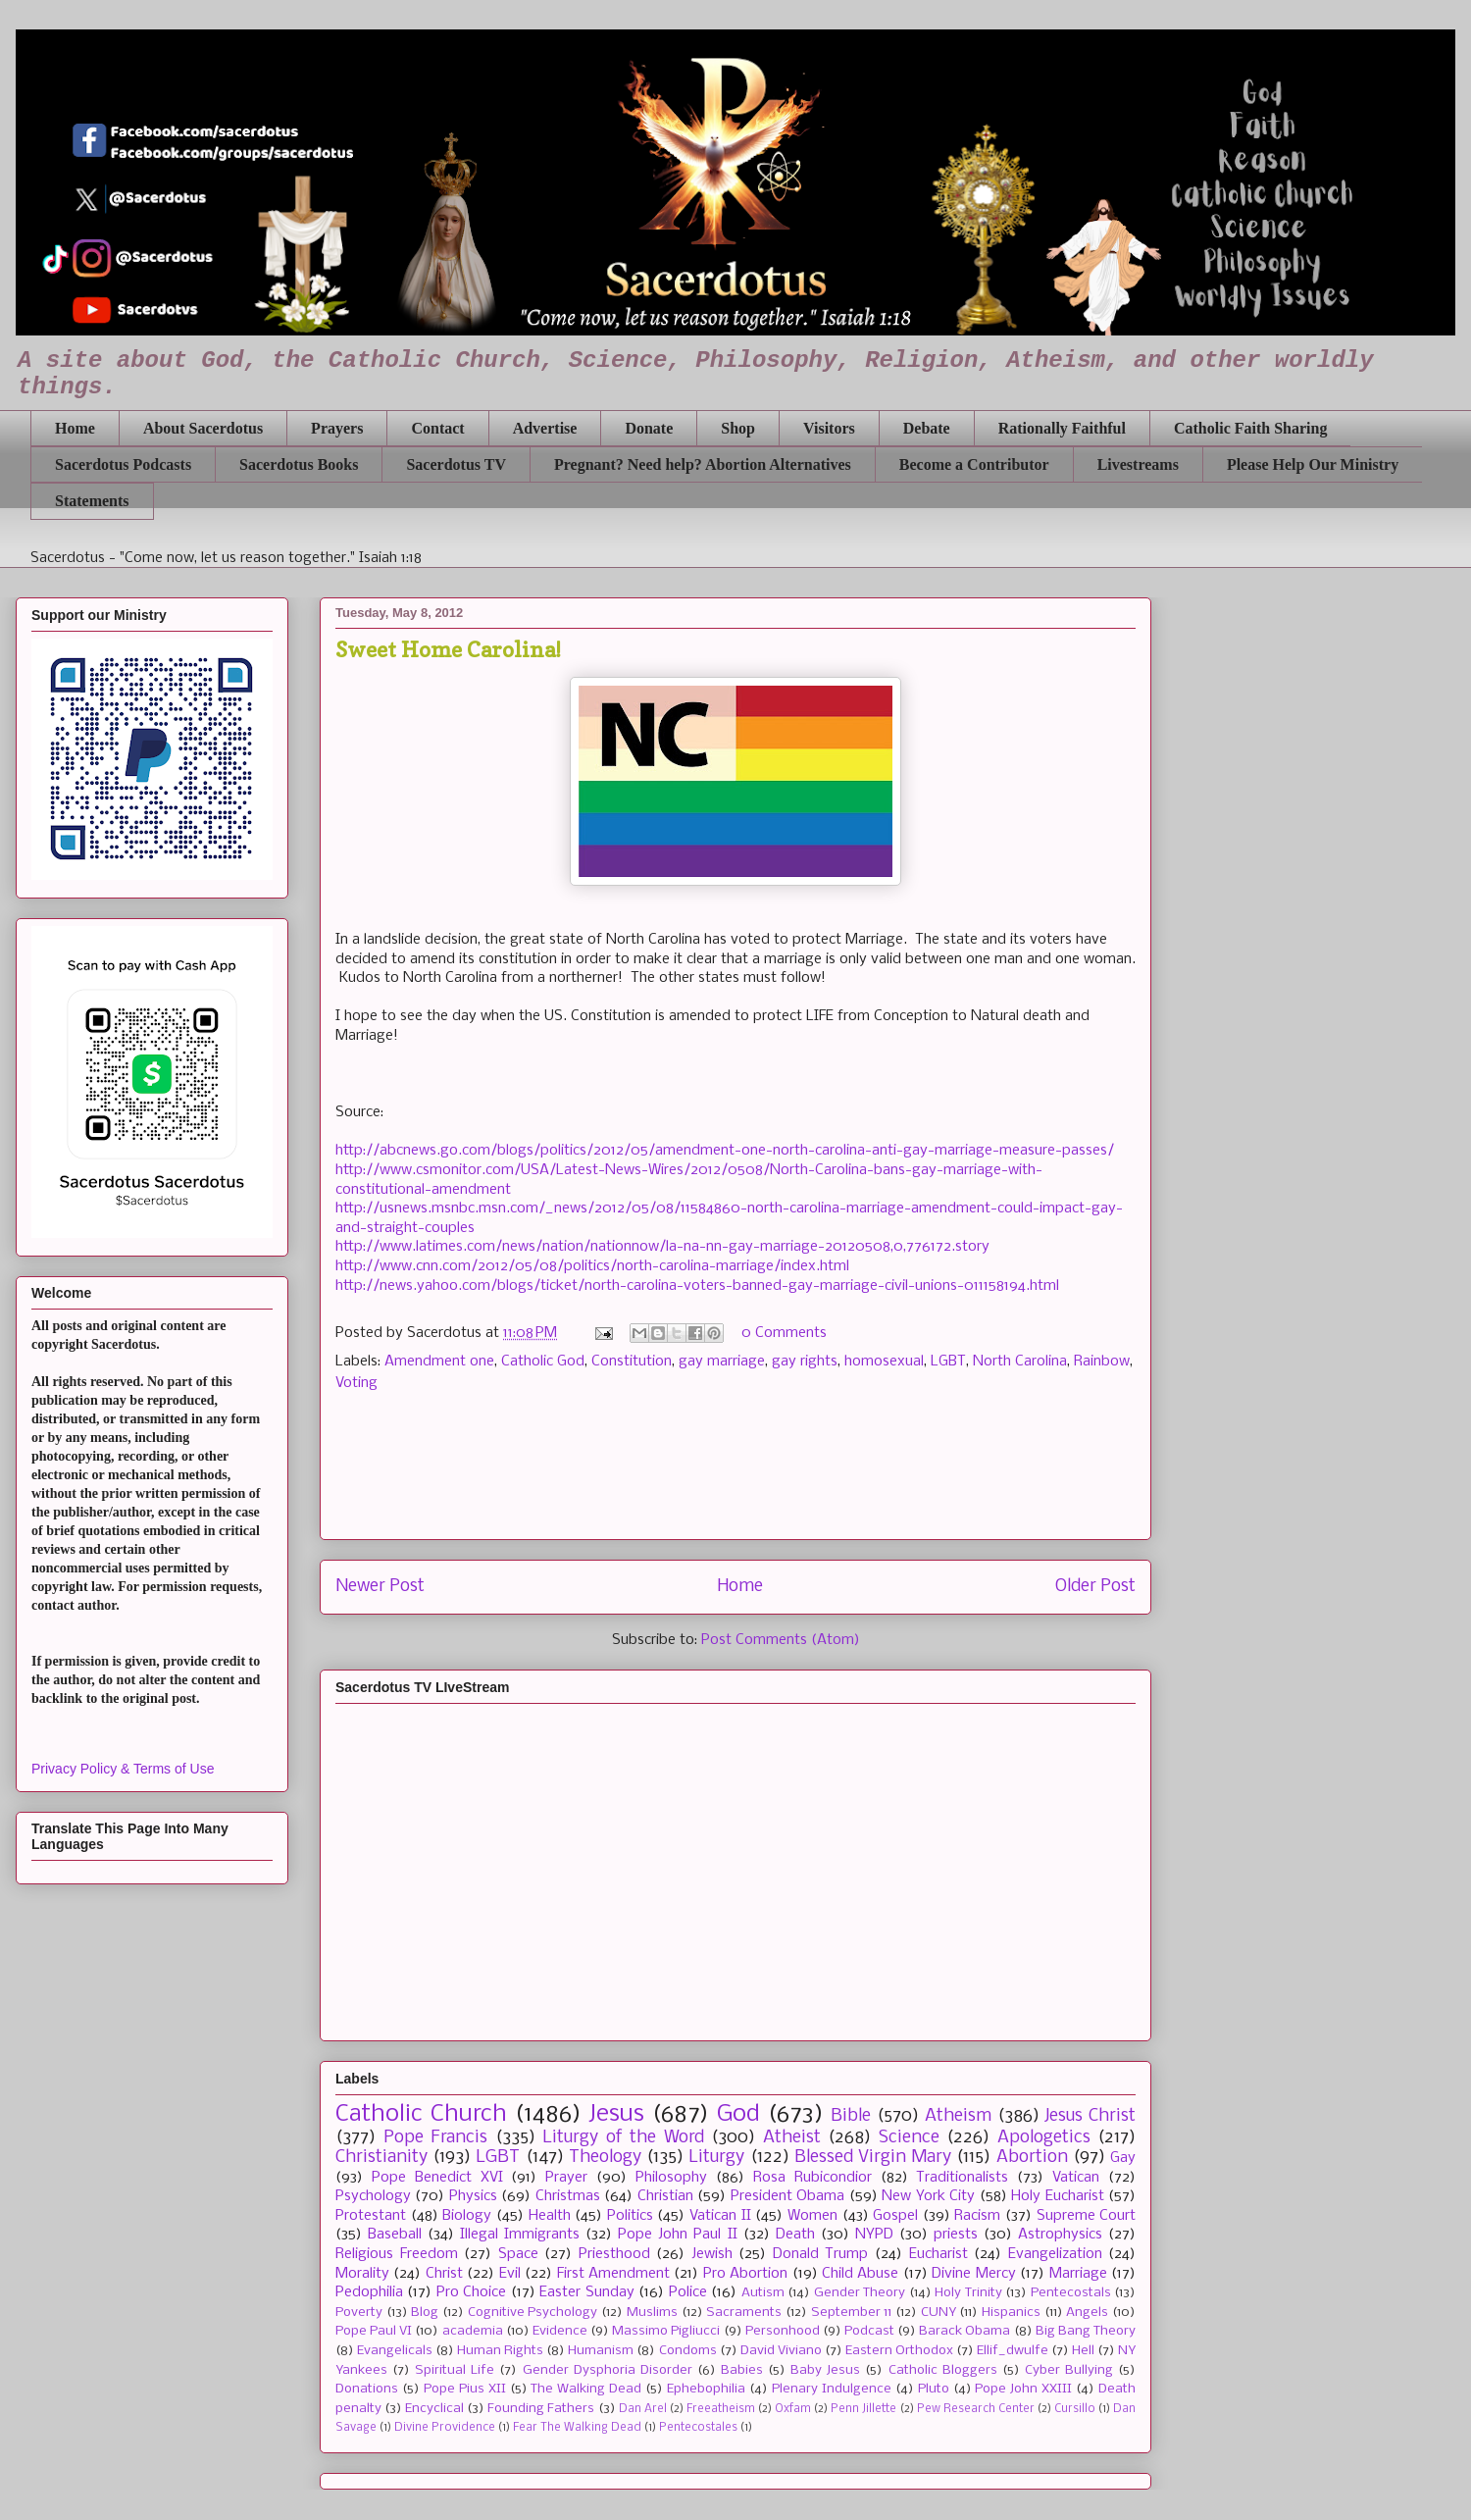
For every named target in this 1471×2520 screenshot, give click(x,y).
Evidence (560, 2331)
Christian (665, 2196)
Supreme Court (1087, 2216)
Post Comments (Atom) (780, 1640)
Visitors (829, 428)
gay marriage (722, 1361)
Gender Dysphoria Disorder (607, 2370)
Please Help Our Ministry (1312, 464)
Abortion (1032, 2157)
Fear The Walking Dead (577, 2428)
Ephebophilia (706, 2389)
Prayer (566, 2178)
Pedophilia (369, 2292)
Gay (1123, 2158)
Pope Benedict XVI (437, 2178)
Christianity (381, 2157)
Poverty (358, 2312)
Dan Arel (643, 2409)
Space (518, 2254)
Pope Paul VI (373, 2331)
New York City (928, 2196)
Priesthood (614, 2254)
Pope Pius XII (465, 2389)
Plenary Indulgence (831, 2389)
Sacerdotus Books (298, 464)
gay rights (804, 1361)
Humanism (601, 2350)
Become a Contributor (974, 464)
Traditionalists (962, 2178)
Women (812, 2216)
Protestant (370, 2216)
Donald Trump (821, 2254)
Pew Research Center (976, 2409)
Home (75, 428)
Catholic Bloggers (942, 2370)
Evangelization (1055, 2254)
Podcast (869, 2331)
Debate (926, 428)
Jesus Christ (1090, 2116)
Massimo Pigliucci (666, 2331)
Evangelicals (394, 2350)
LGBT (948, 1361)
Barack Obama (964, 2331)
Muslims (652, 2312)
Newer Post (380, 1586)
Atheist (792, 2138)
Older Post (1095, 1586)
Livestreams (1138, 464)
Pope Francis (435, 2138)
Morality (362, 2274)
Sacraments (744, 2312)
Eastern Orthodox (899, 2350)
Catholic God (542, 1361)
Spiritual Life (454, 2370)
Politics (630, 2216)
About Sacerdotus (203, 428)
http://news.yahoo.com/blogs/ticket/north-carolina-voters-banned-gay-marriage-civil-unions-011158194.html (697, 1286)
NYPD (874, 2234)
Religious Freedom (396, 2254)
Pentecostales (698, 2428)
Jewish (712, 2254)
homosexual (884, 1361)
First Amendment (613, 2274)
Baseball (395, 2234)
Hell (1083, 2350)
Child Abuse (860, 2274)
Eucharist (938, 2254)
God (738, 2114)
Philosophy (671, 2178)
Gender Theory (859, 2293)
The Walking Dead (586, 2389)
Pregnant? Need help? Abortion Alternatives (702, 464)
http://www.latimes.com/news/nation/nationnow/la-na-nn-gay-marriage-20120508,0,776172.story (662, 1247)
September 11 (851, 2312)
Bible (851, 2116)
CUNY (938, 2312)
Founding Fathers (540, 2408)
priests (956, 2234)
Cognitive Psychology (533, 2312)
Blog (424, 2312)
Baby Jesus (825, 2370)
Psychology (373, 2196)
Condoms (688, 2350)
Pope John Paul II (677, 2234)
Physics (473, 2196)
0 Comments (784, 1333)
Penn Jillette (863, 2409)
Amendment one (439, 1361)
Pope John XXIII (1023, 2389)
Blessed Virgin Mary (872, 2157)
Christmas (567, 2196)
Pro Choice (471, 2292)
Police (688, 2292)
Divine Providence (444, 2428)
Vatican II (720, 2216)
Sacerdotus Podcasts (123, 464)
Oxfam (793, 2409)
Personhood (782, 2331)
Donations (366, 2389)
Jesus (616, 2114)
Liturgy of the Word (623, 2138)
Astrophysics (1060, 2234)
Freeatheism (720, 2409)
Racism (977, 2216)
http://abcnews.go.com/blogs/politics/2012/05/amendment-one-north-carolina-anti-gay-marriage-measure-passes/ (724, 1150)
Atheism (958, 2116)
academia (472, 2331)
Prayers (337, 428)
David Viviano (781, 2350)
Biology (466, 2216)
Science (909, 2138)
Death (795, 2234)
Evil (510, 2274)
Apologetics (1044, 2138)
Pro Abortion (745, 2274)
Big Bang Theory (1086, 2331)
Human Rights (500, 2350)
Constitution (631, 1361)
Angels (1087, 2312)
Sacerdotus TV (456, 464)
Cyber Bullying (1069, 2370)
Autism (763, 2293)
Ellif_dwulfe (1012, 2350)
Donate (649, 428)
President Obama (787, 2196)
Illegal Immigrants (520, 2234)
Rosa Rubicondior (812, 2178)
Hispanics (1011, 2312)
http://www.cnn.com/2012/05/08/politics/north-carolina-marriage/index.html (592, 1266)
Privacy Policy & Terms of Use (122, 1768)
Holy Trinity (968, 2293)
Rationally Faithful (1062, 428)
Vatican (1075, 2178)
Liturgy (716, 2157)
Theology (605, 2157)
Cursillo (1074, 2409)
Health (550, 2216)
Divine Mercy (973, 2274)
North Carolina (1020, 1361)
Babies (742, 2370)
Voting (356, 1383)
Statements (92, 500)
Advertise (545, 428)
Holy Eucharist (1057, 2196)
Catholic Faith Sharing (1250, 428)
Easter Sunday (586, 2292)
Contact (437, 428)
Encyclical (434, 2408)
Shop (738, 428)
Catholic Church (421, 2114)
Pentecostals (1071, 2293)
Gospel (895, 2216)
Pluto (933, 2389)
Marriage (1078, 2274)
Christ (444, 2274)
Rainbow (1102, 1361)
